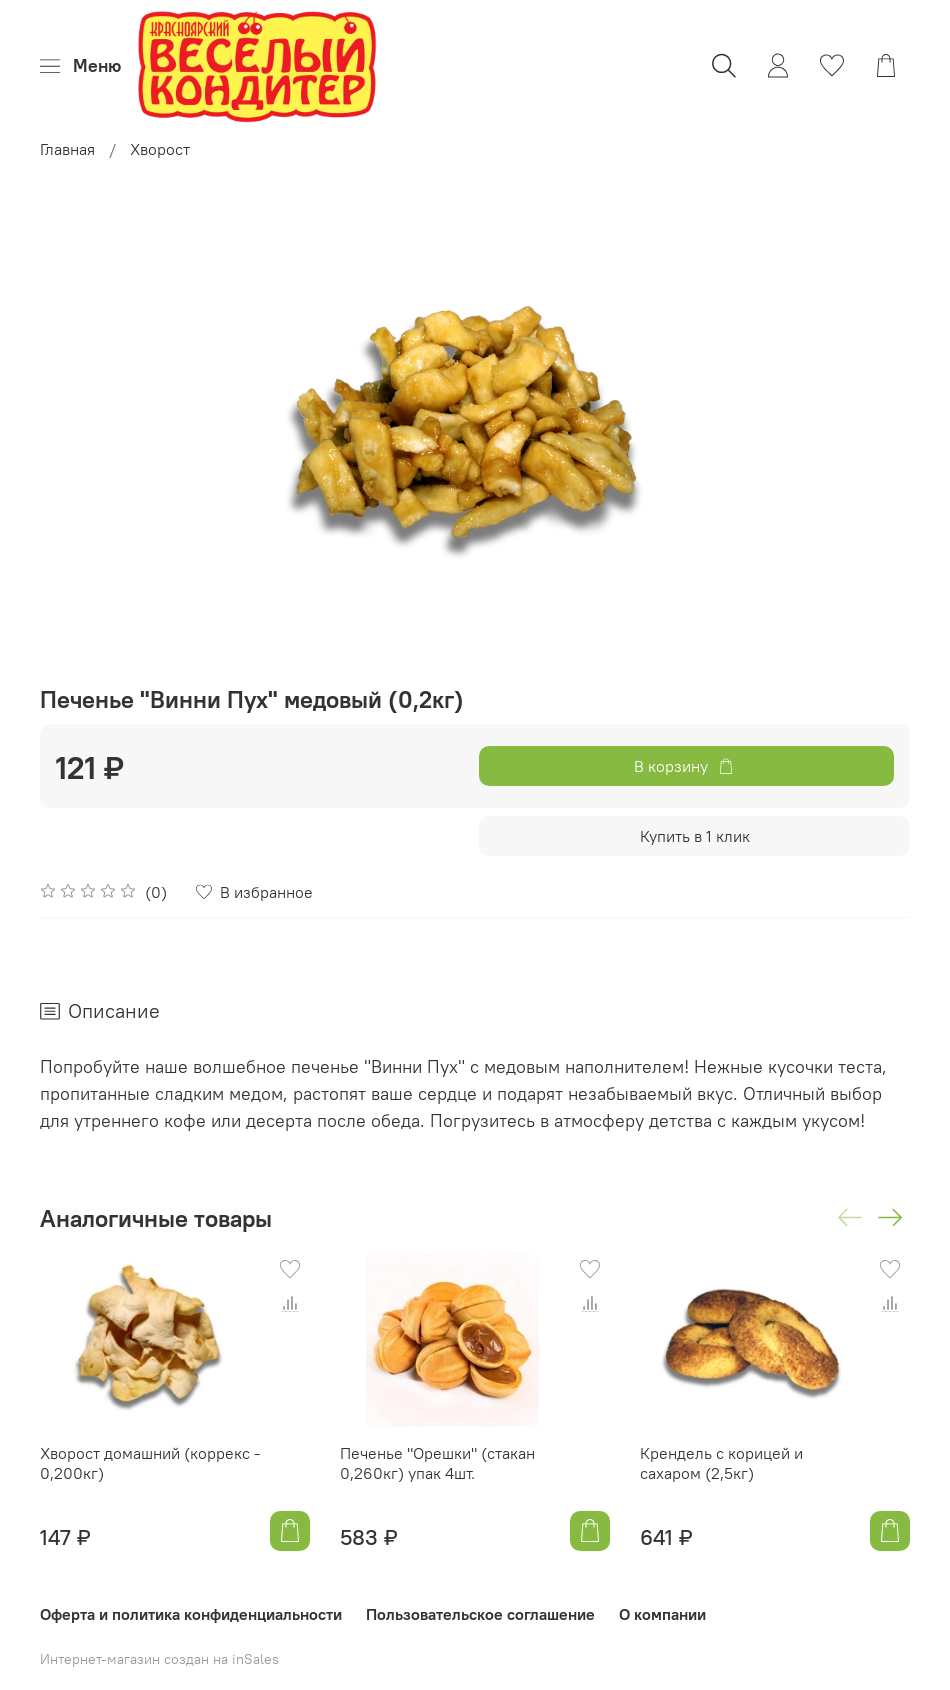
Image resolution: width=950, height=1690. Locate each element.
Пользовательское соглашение (480, 1614)
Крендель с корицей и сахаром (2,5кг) (721, 1463)
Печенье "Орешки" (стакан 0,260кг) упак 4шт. (437, 1463)
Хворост (160, 149)
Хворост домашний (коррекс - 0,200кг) (150, 1463)
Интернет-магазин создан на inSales (159, 1659)
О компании (662, 1614)
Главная (67, 149)
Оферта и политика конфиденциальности (191, 1614)
